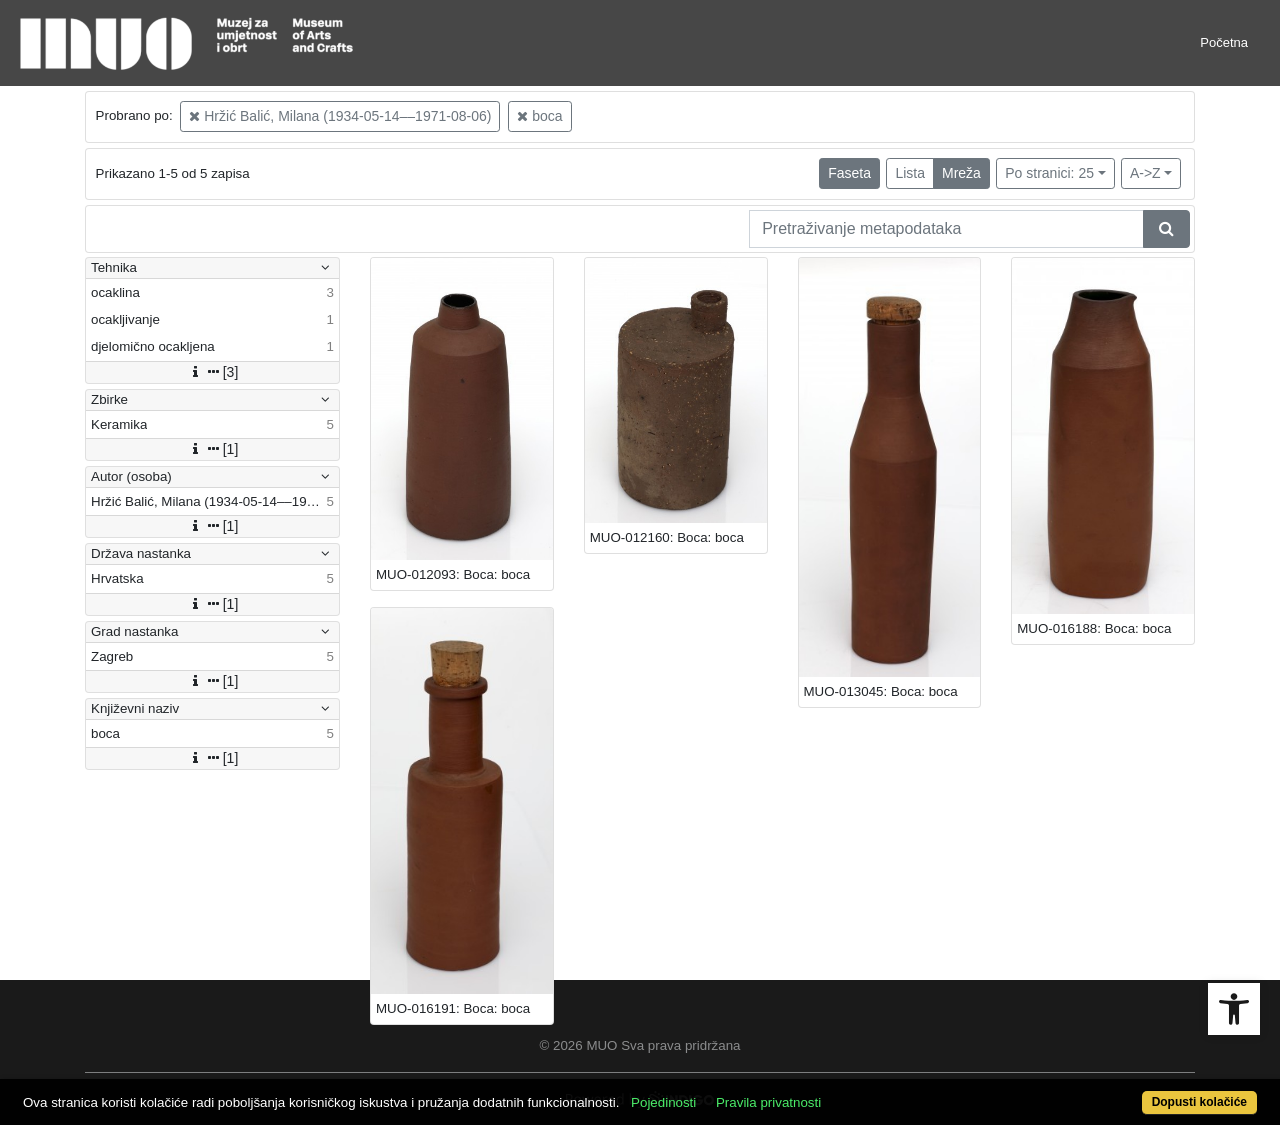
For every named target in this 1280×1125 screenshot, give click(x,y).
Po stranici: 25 (1049, 173)
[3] (213, 372)
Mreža (961, 173)
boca (539, 116)
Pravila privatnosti (768, 1102)
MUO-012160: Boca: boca (667, 537)
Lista (910, 173)
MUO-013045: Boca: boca (881, 691)
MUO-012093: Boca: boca (453, 574)
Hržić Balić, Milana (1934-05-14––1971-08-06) (340, 116)
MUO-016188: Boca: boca (1094, 628)
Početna (1224, 42)
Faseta (849, 173)
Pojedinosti (663, 1102)
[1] (213, 449)
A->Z (1145, 173)
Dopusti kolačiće (1199, 1102)
